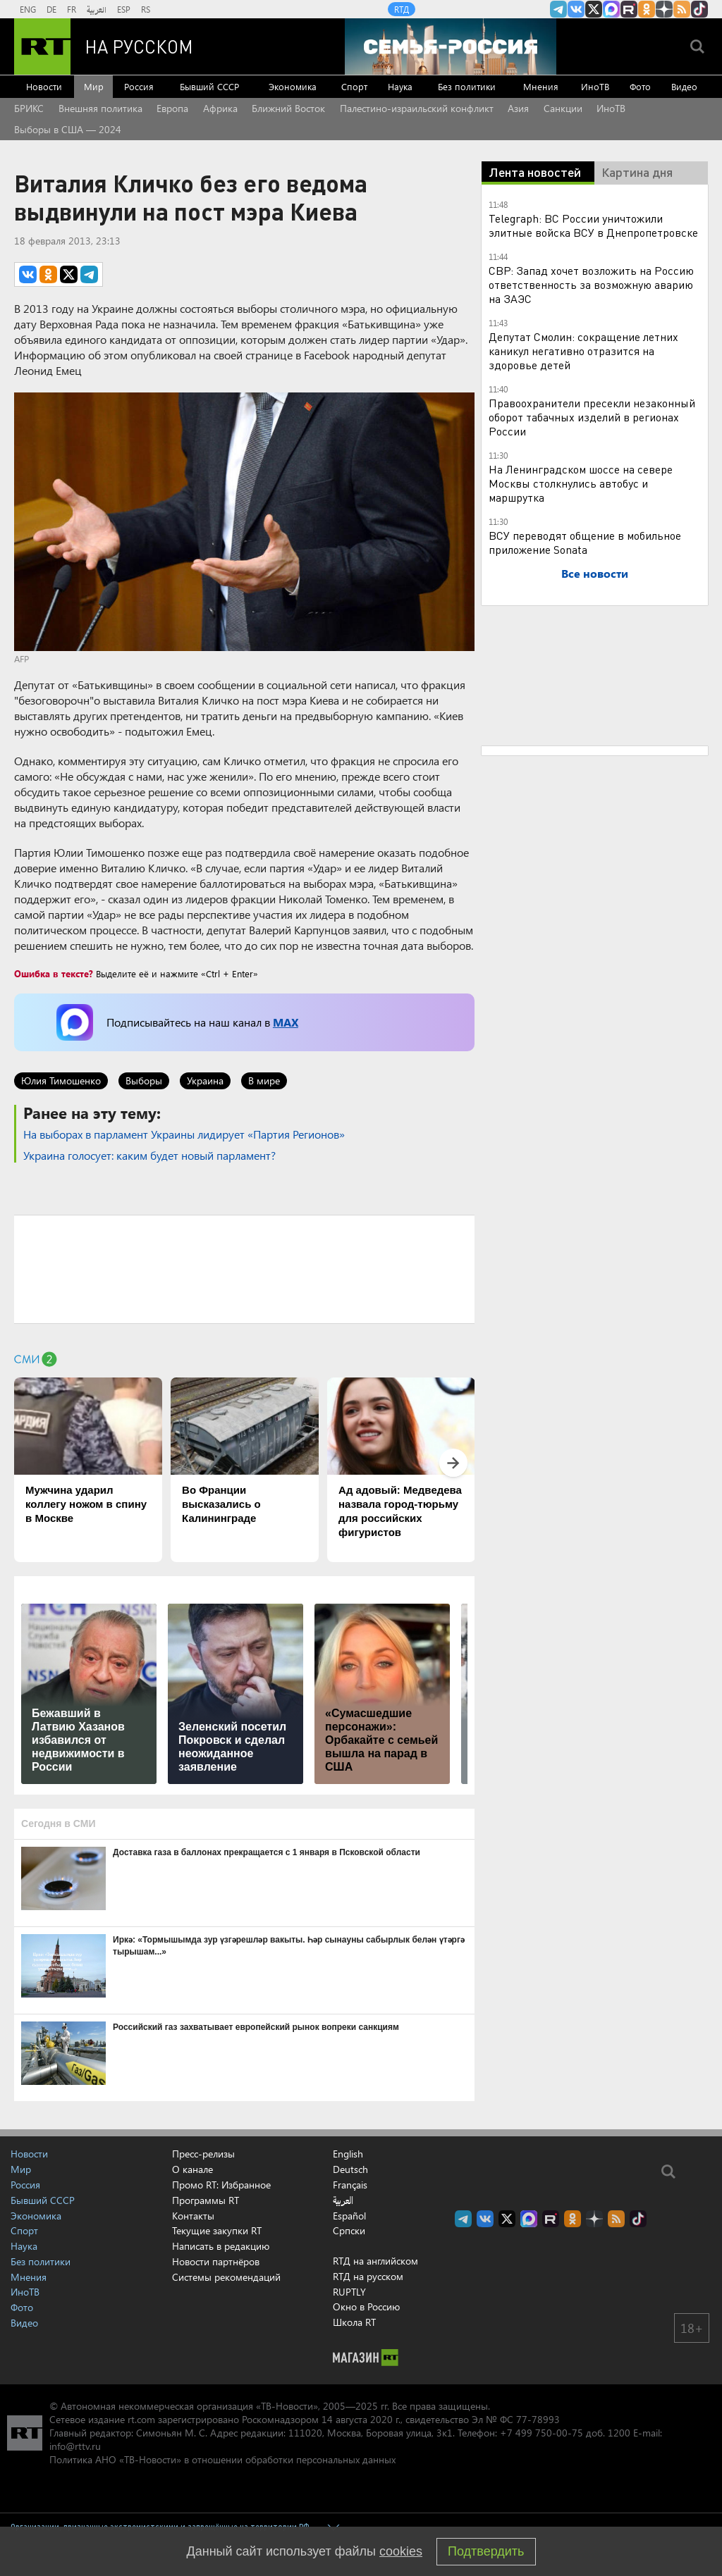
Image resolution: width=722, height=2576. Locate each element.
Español (349, 2215)
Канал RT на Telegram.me (558, 9)
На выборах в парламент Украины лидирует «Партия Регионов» (184, 1134)
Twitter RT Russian (593, 9)
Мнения (540, 86)
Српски (349, 2230)
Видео (684, 86)
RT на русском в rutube (628, 9)
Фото (640, 86)
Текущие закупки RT (217, 2230)
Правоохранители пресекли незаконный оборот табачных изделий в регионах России (592, 416)
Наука (400, 86)
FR (71, 9)
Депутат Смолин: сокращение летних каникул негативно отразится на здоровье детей (583, 350)
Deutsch (350, 2169)
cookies (400, 2551)
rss (681, 9)
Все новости (594, 573)
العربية (96, 9)
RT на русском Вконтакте (576, 9)
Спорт (354, 86)
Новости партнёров (215, 2261)
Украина (205, 1080)
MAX (285, 1022)
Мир (94, 86)
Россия (139, 86)
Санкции (563, 108)
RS (145, 9)
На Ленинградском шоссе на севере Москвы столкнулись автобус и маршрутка (581, 483)
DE (51, 9)
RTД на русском (368, 2276)
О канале (192, 2169)
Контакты (193, 2215)
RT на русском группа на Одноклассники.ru (646, 9)
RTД (401, 9)
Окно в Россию (366, 2306)
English (348, 2153)
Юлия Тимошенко (61, 1080)
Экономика (293, 86)
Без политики (467, 86)
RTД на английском (375, 2260)
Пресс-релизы (203, 2153)
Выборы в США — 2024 (67, 129)
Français (350, 2184)
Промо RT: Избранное (221, 2184)
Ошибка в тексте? (53, 973)
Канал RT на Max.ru (611, 9)
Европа (172, 108)
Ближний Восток (288, 108)
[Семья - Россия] (450, 46)
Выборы (144, 1080)
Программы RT (205, 2200)
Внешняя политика (100, 108)
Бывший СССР (209, 86)
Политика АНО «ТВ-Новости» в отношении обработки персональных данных (222, 2459)
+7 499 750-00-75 (541, 2432)
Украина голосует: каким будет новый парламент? (149, 1155)
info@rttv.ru (75, 2446)
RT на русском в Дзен (664, 9)
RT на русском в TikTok (699, 9)
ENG (28, 9)
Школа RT (354, 2322)
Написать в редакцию (220, 2246)
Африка (220, 108)
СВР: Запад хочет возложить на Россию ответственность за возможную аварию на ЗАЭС (591, 284)
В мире (264, 1080)
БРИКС (29, 108)
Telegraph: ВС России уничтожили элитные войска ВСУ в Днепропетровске (593, 225)
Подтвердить (486, 2551)
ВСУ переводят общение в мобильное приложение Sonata (585, 542)
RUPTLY (349, 2291)
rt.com (141, 2419)
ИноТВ (595, 86)
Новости (44, 86)
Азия (518, 108)
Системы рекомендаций (226, 2277)
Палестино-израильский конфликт (417, 108)
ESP (123, 9)
